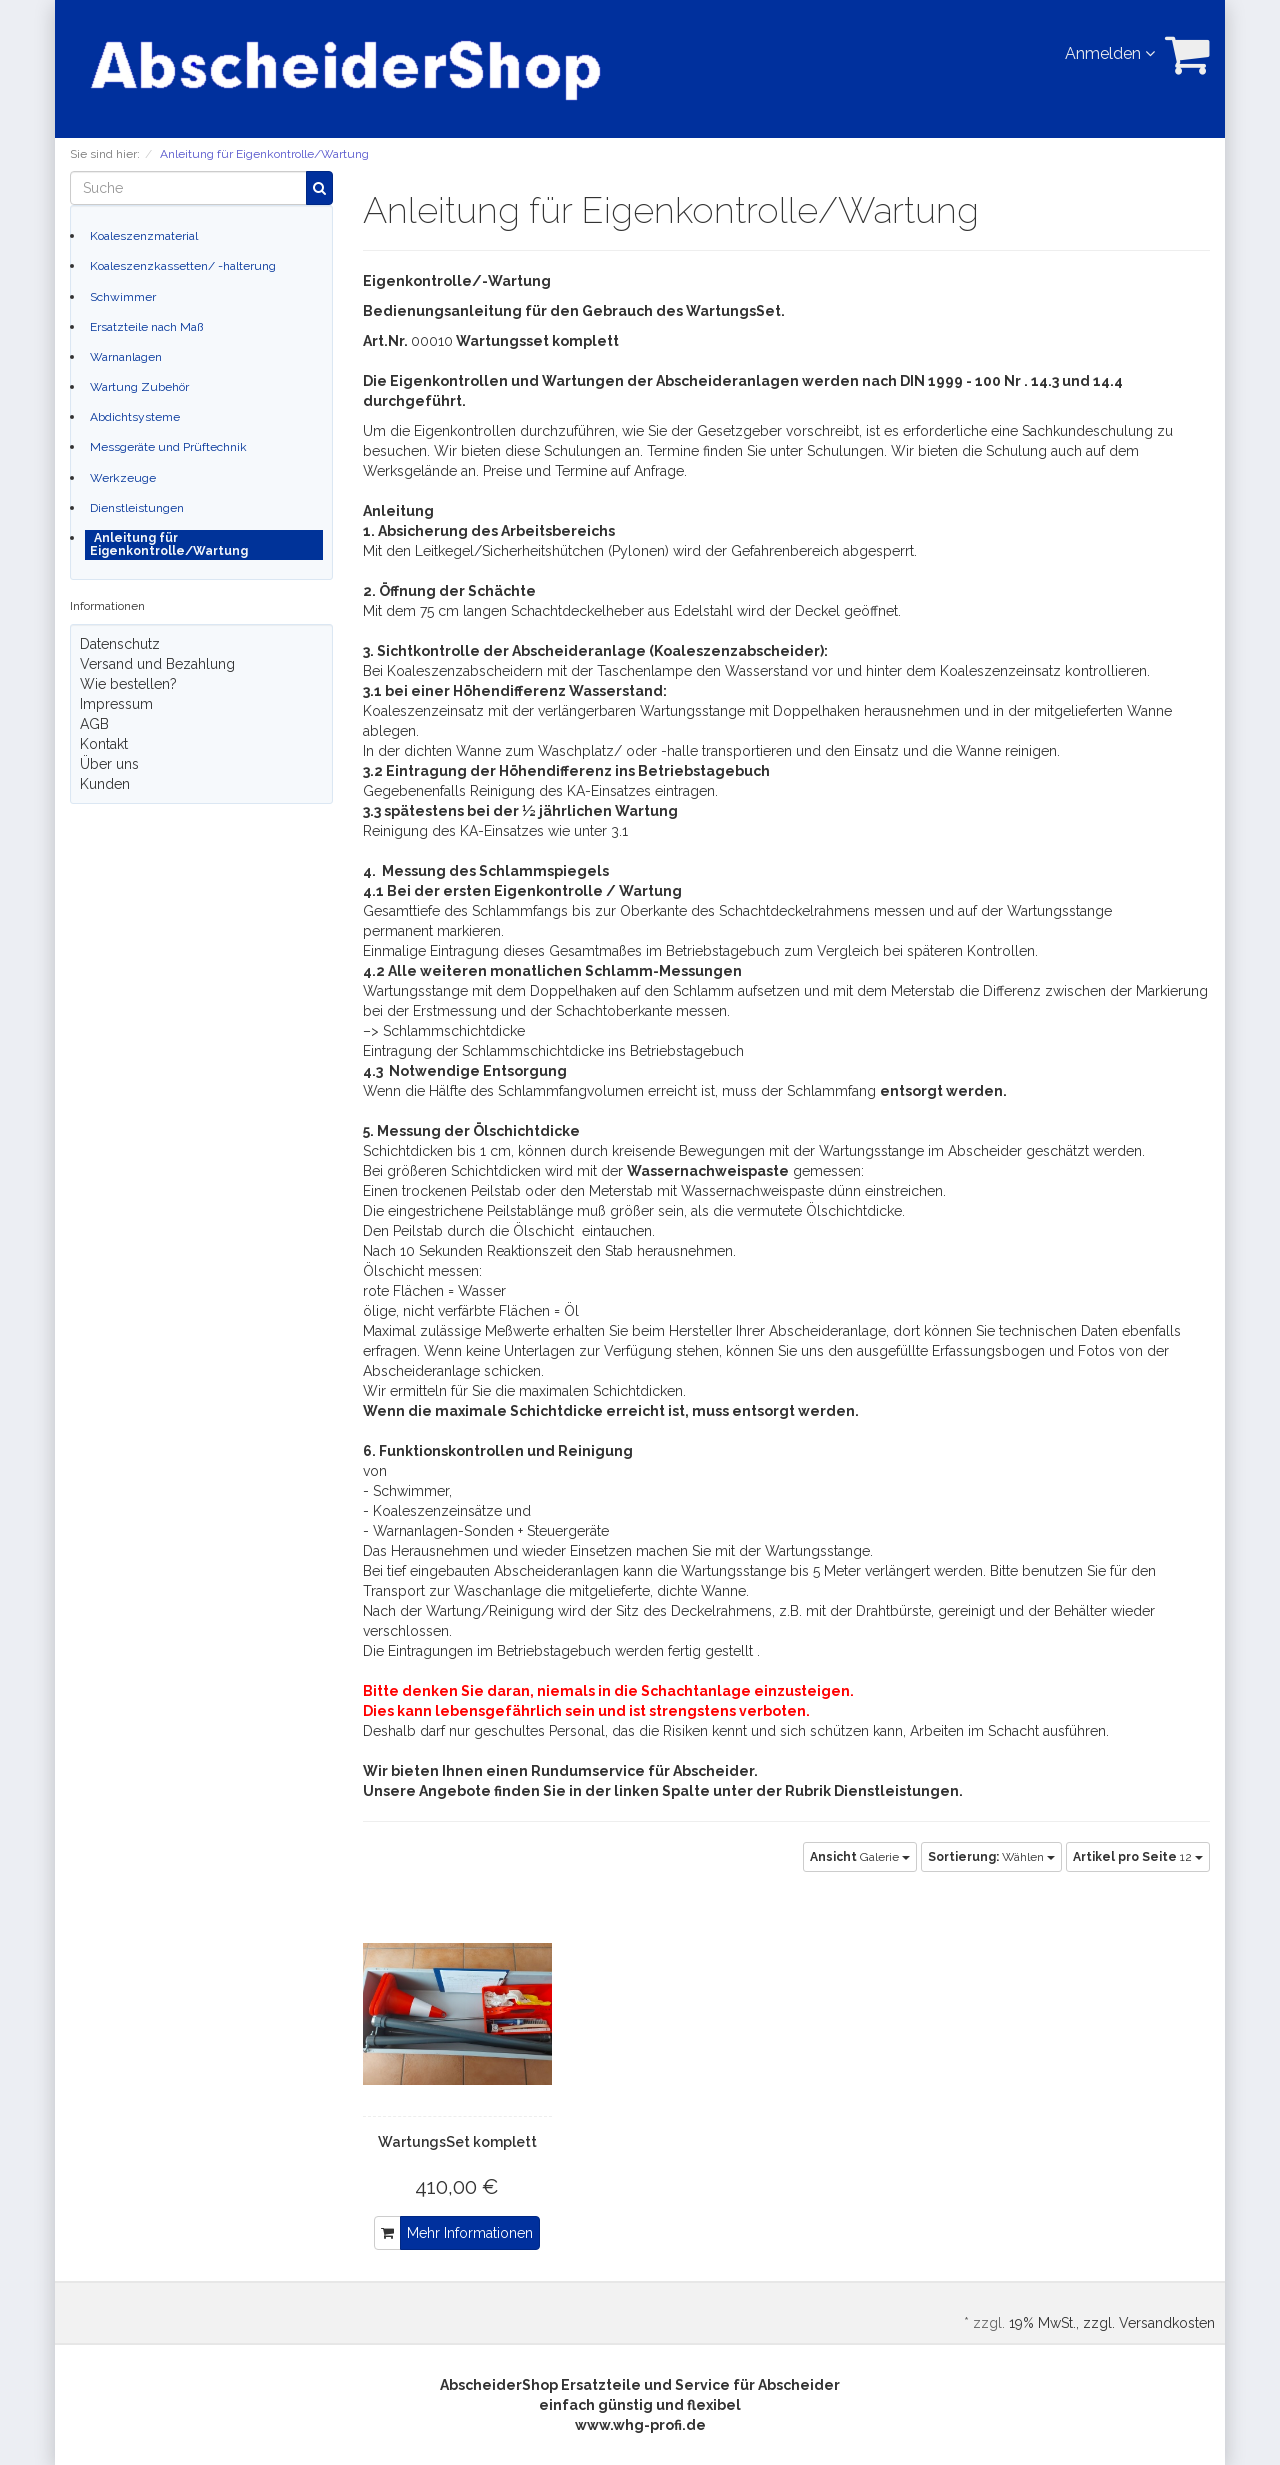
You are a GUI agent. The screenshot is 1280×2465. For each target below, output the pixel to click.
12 (1138, 1857)
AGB (94, 724)
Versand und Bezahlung (157, 664)
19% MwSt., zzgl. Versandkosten (1112, 2323)
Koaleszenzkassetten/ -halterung (183, 266)
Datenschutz (120, 644)
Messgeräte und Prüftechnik (168, 447)
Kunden (105, 784)
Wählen (991, 1857)
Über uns (109, 764)
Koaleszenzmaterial (144, 236)
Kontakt (104, 744)
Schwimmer (123, 297)
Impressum (116, 704)
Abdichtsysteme (135, 417)
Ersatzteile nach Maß (146, 327)
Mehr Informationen (470, 2233)
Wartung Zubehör (139, 387)
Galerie (860, 1857)
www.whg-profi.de (640, 2425)
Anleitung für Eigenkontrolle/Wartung (169, 544)
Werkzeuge (123, 478)
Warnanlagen (126, 357)
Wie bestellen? (128, 684)
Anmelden (1110, 53)
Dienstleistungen (137, 508)
